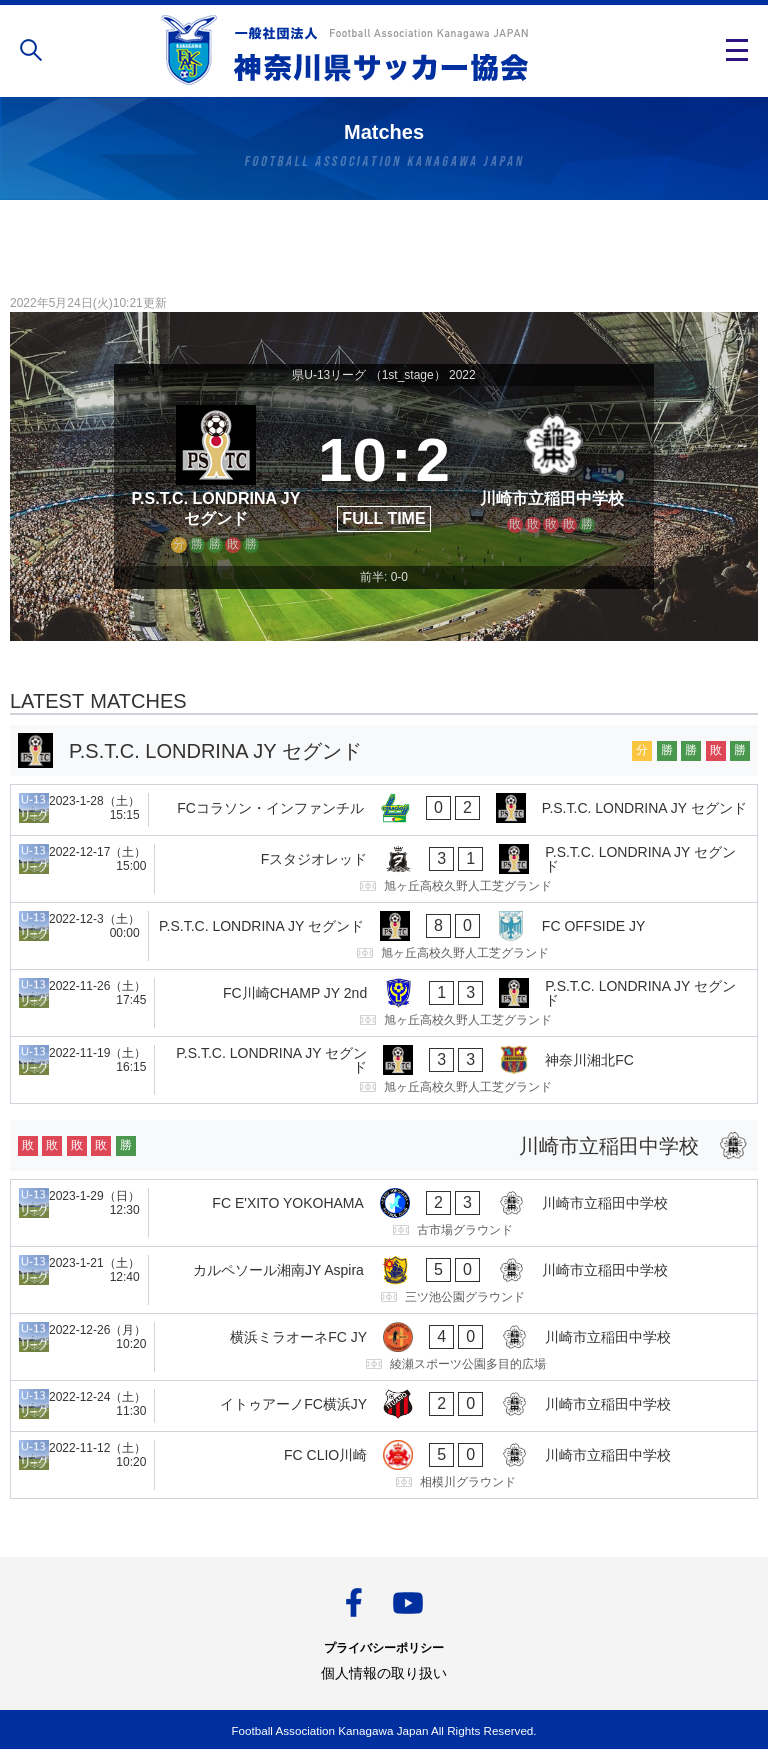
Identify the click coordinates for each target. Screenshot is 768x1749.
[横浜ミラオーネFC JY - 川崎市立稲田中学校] (384, 1347)
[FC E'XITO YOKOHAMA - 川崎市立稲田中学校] (384, 1213)
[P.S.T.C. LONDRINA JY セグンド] (216, 476)
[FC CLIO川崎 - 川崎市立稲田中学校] (384, 1465)
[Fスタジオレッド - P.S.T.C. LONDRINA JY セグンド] (384, 869)
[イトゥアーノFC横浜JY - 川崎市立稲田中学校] (384, 1406)
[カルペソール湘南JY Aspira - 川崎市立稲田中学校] (384, 1280)
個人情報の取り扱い (384, 1673)
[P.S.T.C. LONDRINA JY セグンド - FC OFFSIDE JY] (384, 936)
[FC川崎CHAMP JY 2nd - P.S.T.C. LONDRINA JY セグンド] (384, 1003)
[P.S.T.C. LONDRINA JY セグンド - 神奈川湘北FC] (384, 1070)
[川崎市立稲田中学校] (552, 476)
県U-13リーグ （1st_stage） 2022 (383, 375)
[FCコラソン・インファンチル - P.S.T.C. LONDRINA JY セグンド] (384, 810)
